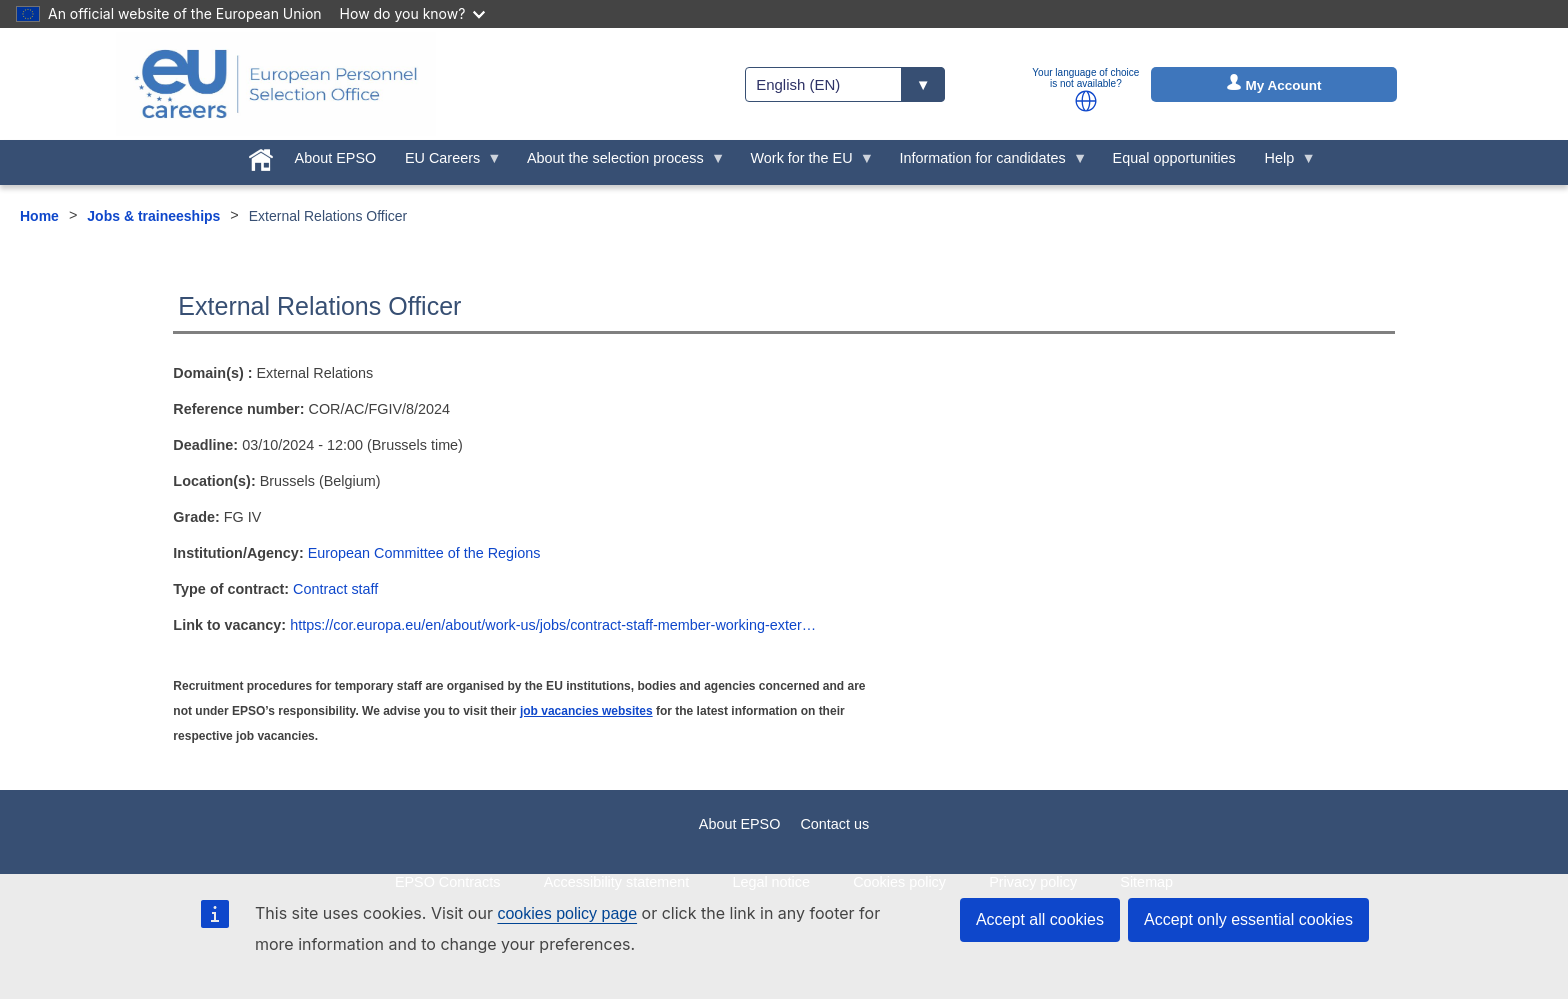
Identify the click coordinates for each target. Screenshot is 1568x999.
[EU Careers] (276, 84)
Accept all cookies (1040, 919)
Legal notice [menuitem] (771, 882)
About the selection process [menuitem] (619, 163)
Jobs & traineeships (153, 216)
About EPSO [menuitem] (336, 158)
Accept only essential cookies (1248, 919)
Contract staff (335, 589)
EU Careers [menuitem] (446, 163)
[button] (1086, 101)
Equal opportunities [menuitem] (1174, 158)
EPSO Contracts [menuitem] (448, 882)
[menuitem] (260, 156)
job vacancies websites (586, 711)
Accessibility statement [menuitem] (617, 882)
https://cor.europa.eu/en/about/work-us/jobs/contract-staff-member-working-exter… (553, 625)
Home (39, 216)
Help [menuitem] (1283, 163)
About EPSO (740, 824)
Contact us (834, 824)
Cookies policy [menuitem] (899, 882)
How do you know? (413, 13)
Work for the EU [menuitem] (805, 163)
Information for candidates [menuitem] (986, 163)
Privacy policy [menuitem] (1033, 882)
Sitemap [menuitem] (1146, 882)
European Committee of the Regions (424, 553)
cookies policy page (567, 913)
